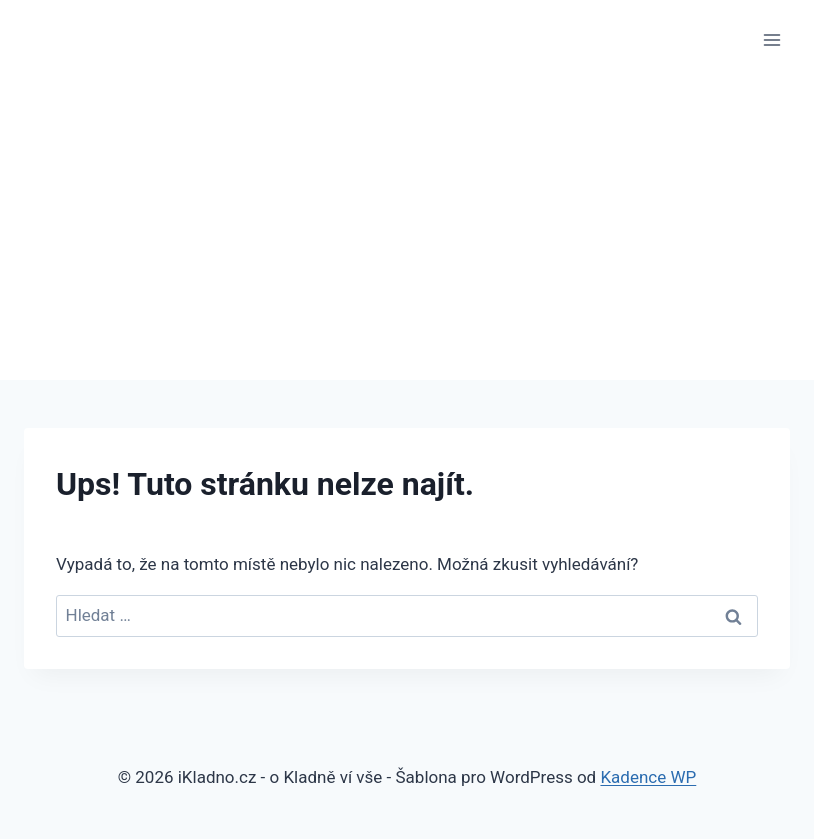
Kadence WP (648, 777)
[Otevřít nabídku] (771, 39)
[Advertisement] (407, 230)
